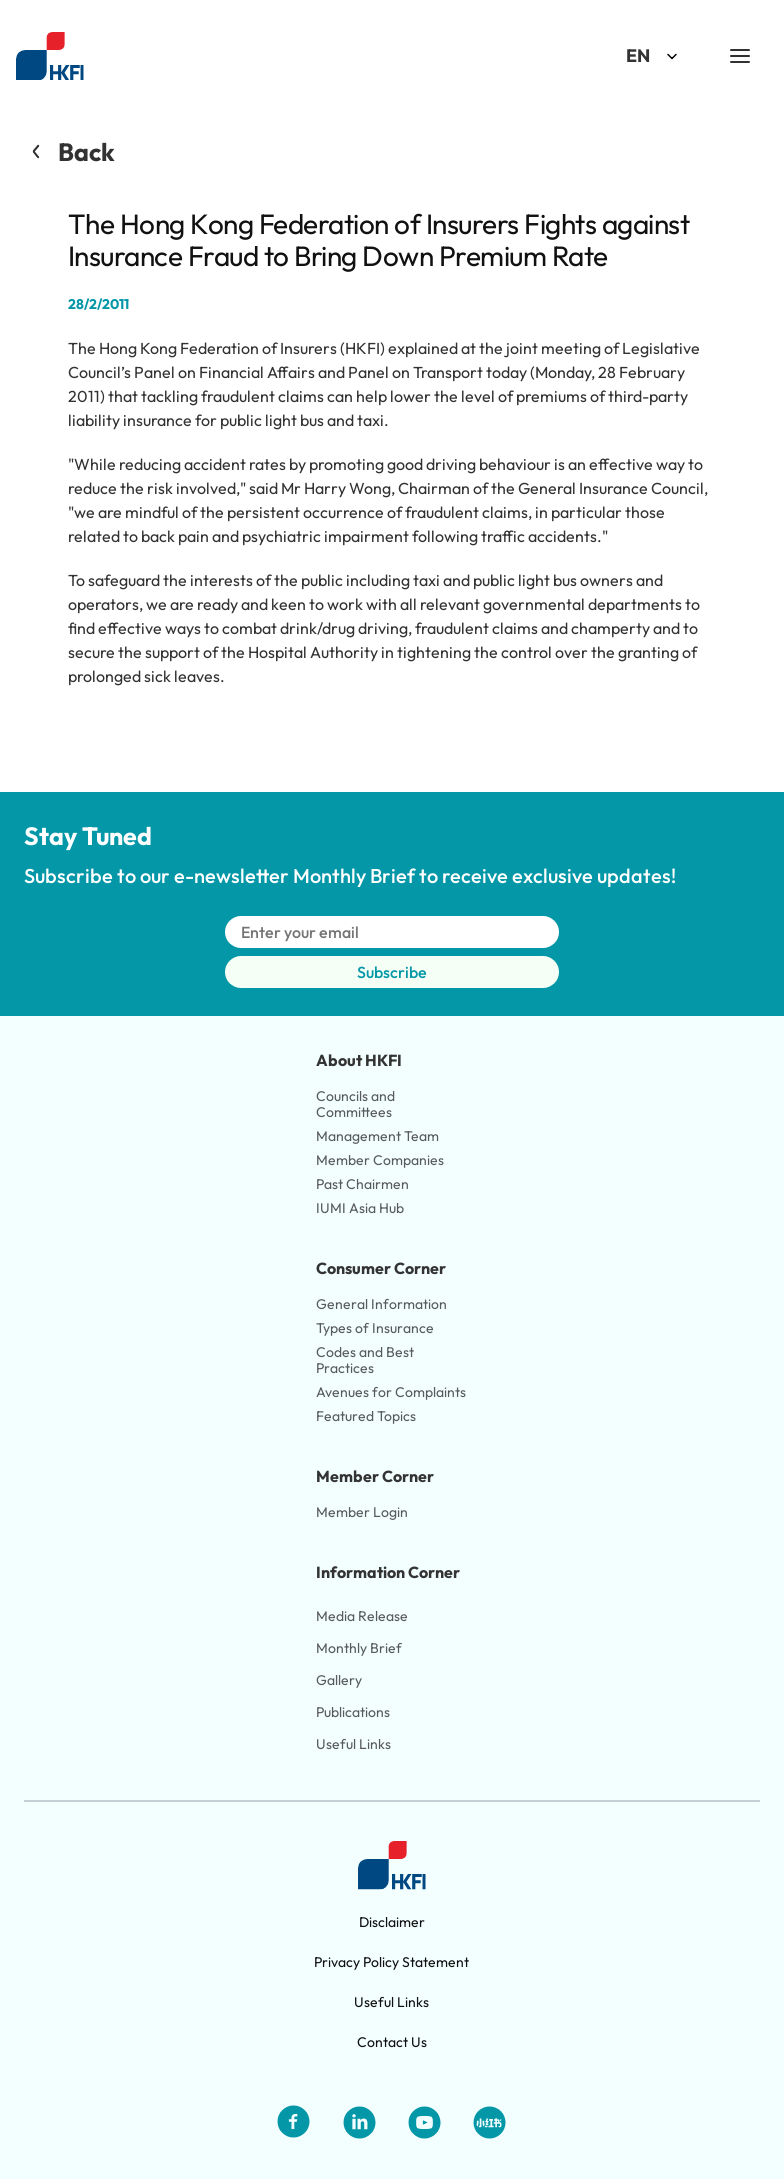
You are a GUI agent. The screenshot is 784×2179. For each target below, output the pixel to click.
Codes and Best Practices (366, 1360)
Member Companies (381, 1160)
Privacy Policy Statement (391, 1962)
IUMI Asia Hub (360, 1208)
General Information (381, 1304)
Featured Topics (366, 1416)
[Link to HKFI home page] (50, 56)
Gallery (339, 1680)
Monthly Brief (359, 1648)
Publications (353, 1712)
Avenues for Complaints (391, 1392)
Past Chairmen (362, 1184)
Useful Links (353, 1744)
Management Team (377, 1136)
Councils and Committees (357, 1104)
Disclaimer (392, 1922)
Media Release (362, 1616)
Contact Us (392, 2042)
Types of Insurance (375, 1328)
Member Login (362, 1512)
